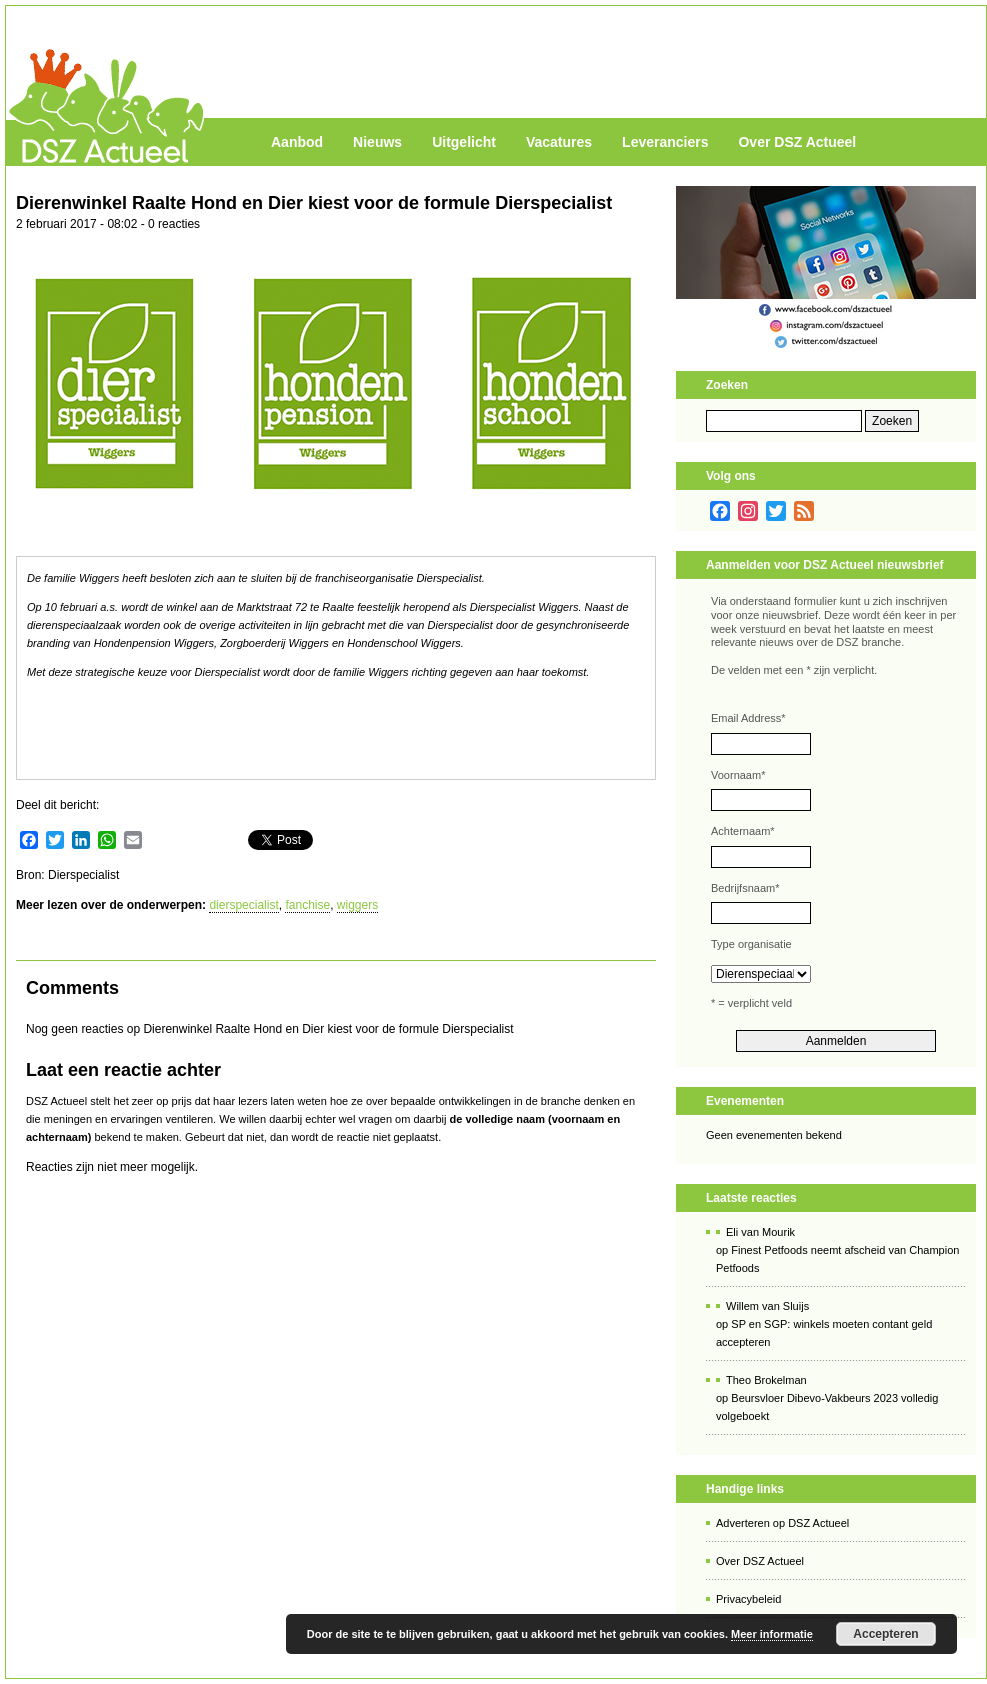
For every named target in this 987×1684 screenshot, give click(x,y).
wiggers (357, 905)
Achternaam (743, 831)
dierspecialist (243, 905)
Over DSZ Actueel (797, 142)
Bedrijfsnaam (745, 888)
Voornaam (738, 775)
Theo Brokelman (766, 1380)
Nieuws (377, 142)
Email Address (748, 718)
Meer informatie (772, 1634)
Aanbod (297, 142)
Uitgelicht (464, 142)
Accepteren (885, 1634)
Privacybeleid (748, 1599)
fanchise (307, 905)
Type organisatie (751, 944)
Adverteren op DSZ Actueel (782, 1523)
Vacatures (559, 142)
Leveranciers (665, 142)
